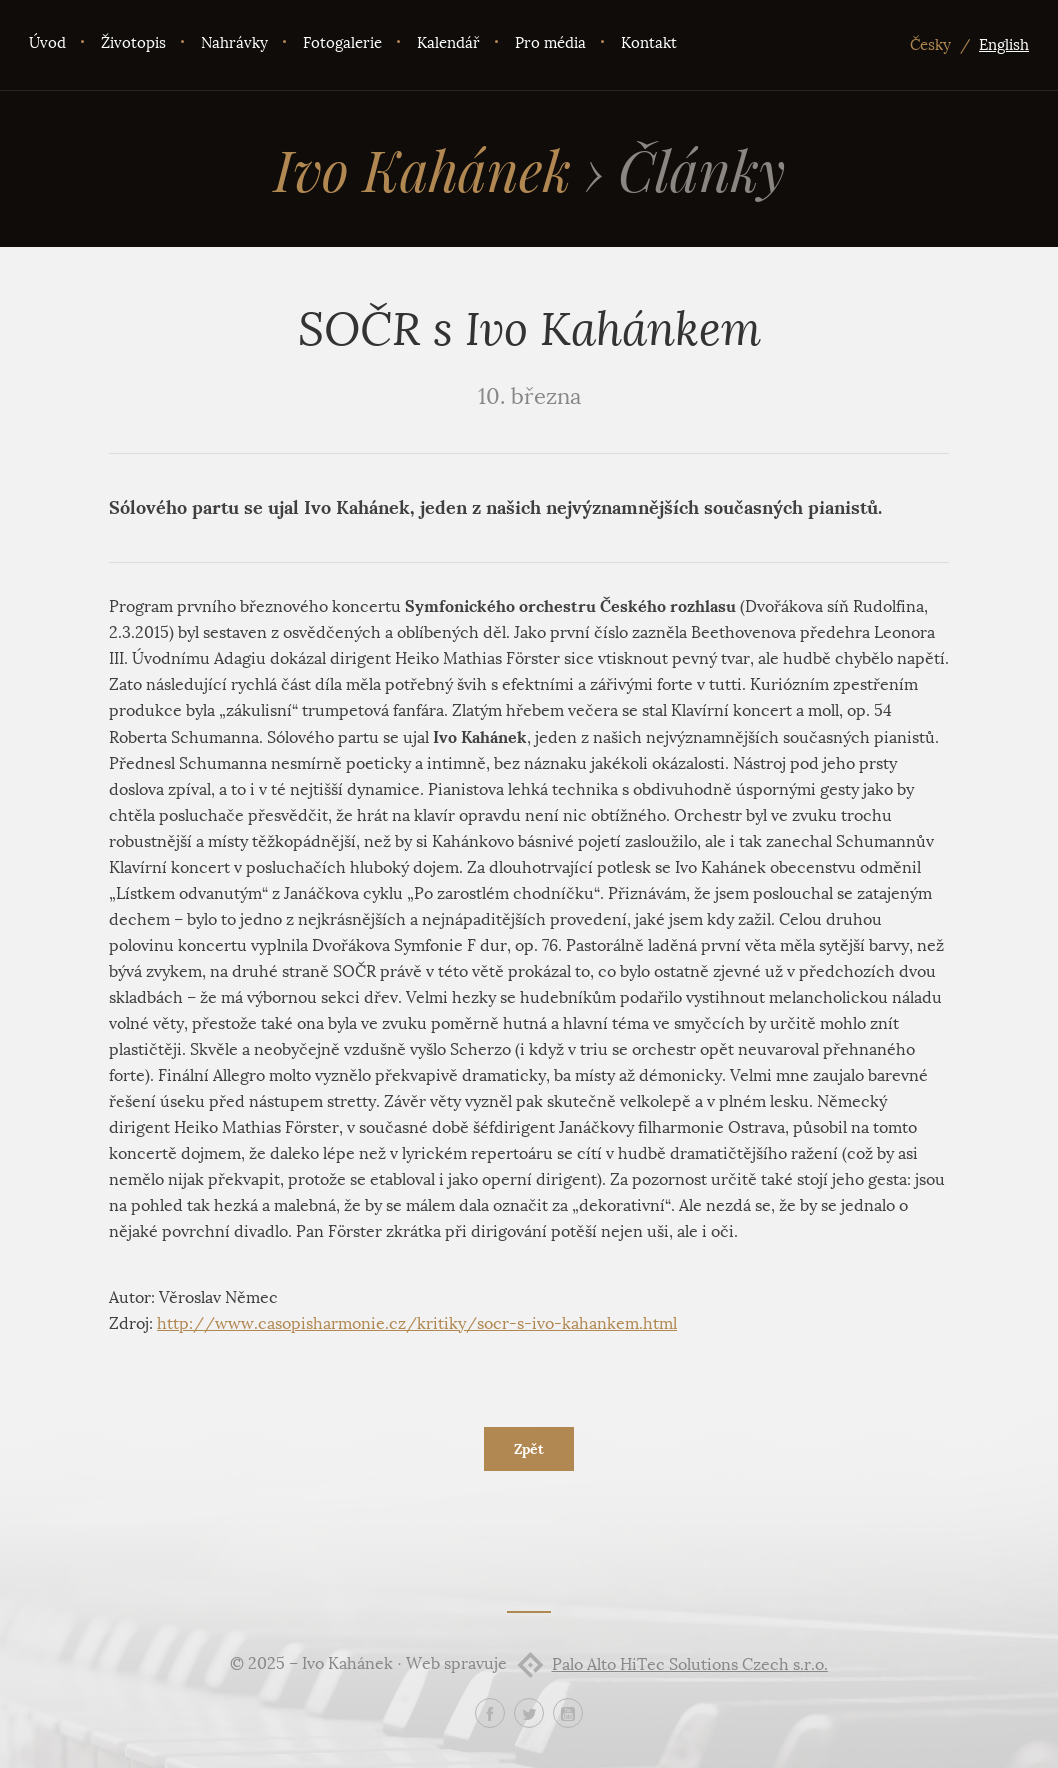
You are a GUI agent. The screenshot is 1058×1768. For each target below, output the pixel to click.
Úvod (47, 43)
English (1004, 45)
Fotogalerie (342, 43)
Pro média (550, 43)
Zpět (529, 1449)
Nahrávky (234, 43)
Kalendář (448, 43)
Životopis (133, 43)
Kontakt (649, 43)
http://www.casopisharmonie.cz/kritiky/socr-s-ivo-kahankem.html (417, 1323)
